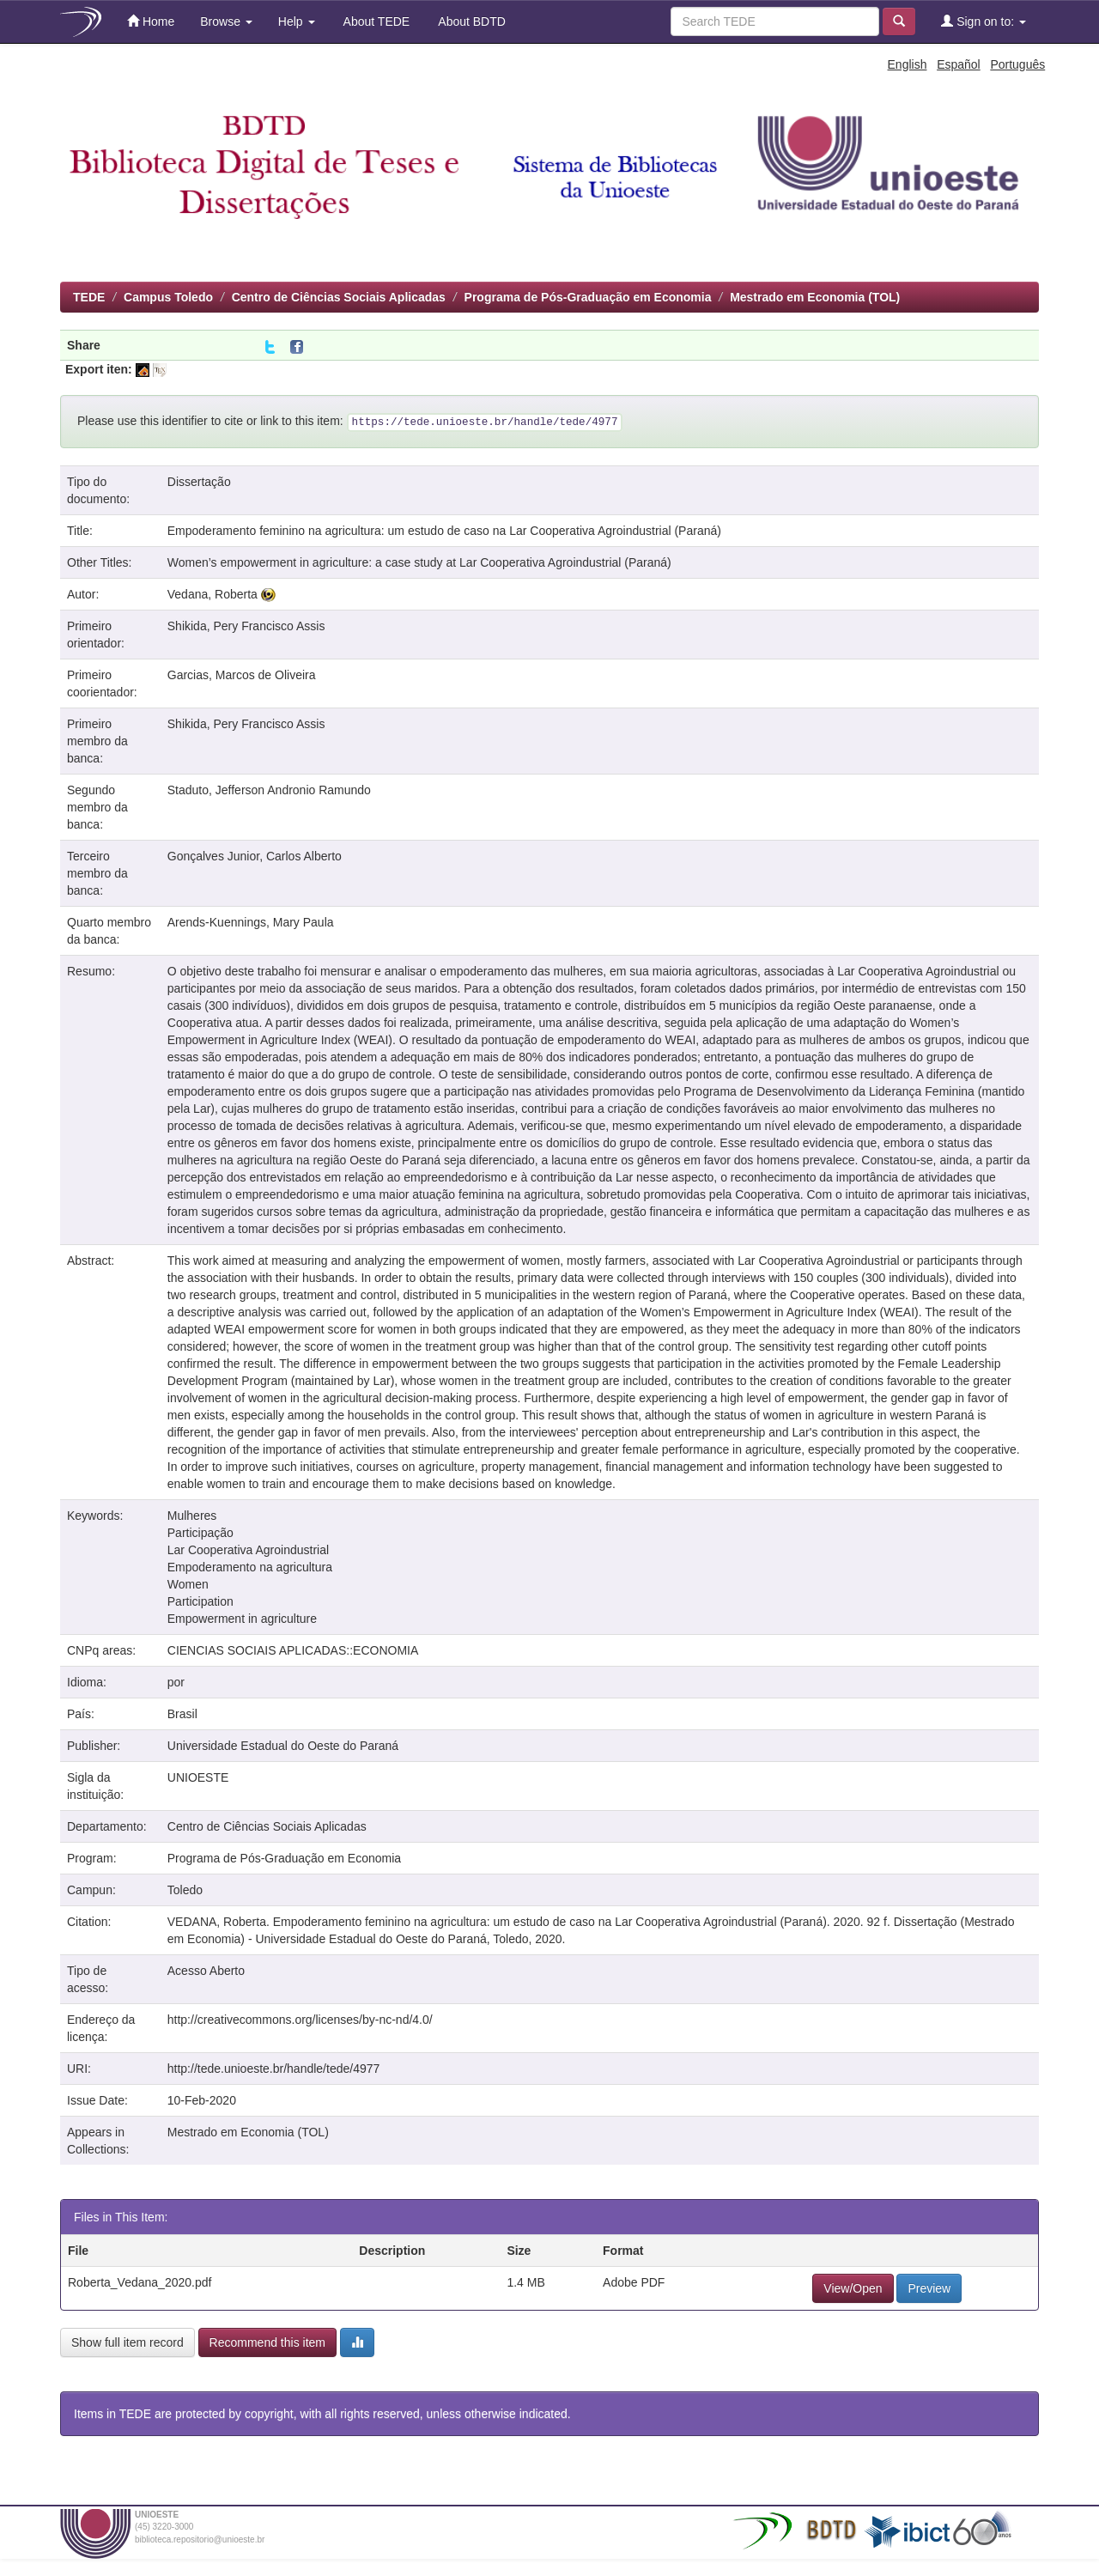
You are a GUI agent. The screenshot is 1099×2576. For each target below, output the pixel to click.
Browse (226, 21)
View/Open (852, 2288)
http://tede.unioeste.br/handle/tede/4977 (273, 2068)
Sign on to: (983, 21)
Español (959, 64)
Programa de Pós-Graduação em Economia (588, 297)
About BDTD (470, 21)
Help (296, 21)
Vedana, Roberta (212, 594)
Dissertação (199, 482)
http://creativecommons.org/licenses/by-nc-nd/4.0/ (300, 2019)
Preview (929, 2288)
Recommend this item (267, 2342)
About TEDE (375, 21)
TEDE (89, 297)
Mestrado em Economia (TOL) (815, 297)
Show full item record (127, 2342)
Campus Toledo (168, 297)
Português (1017, 64)
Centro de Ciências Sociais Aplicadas (339, 297)
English (907, 64)
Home (150, 21)
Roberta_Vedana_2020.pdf (139, 2282)
